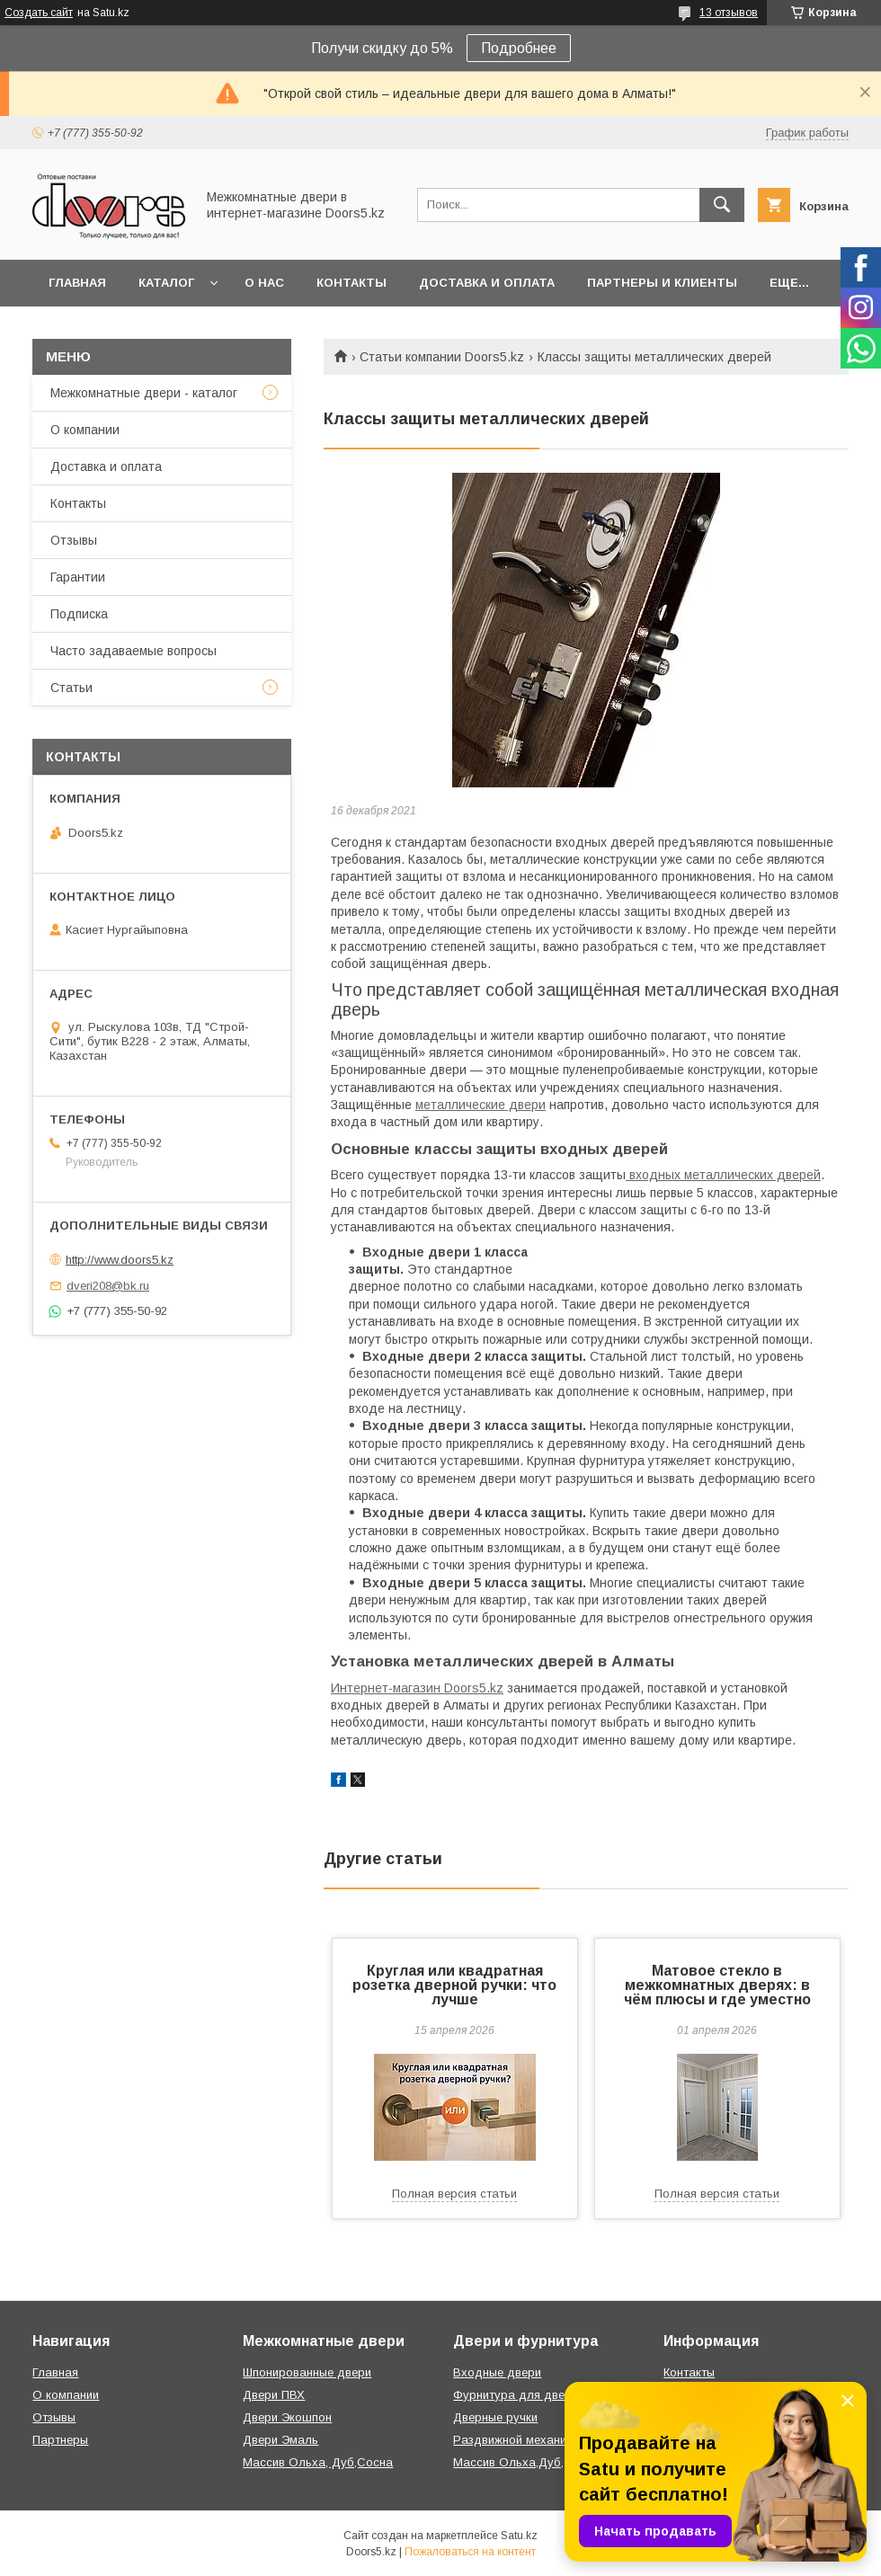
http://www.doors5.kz (120, 1259)
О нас (264, 282)
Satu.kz (519, 2535)
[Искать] (721, 205)
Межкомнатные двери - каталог (143, 393)
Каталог (166, 282)
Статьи (71, 687)
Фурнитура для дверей (518, 2395)
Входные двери (497, 2372)
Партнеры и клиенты (662, 282)
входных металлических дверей (723, 1175)
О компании (85, 429)
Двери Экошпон (287, 2417)
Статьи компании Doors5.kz (442, 357)
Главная (77, 282)
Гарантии (77, 577)
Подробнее (518, 48)
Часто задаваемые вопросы (133, 651)
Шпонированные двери (307, 2372)
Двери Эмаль (280, 2440)
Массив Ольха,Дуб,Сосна (526, 2462)
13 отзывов (728, 12)
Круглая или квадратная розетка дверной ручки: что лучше (454, 1985)
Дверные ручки (495, 2417)
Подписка (79, 614)
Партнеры (60, 2440)
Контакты (351, 282)
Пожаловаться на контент (470, 2551)
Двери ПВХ (274, 2395)
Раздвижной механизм (516, 2440)
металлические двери (480, 1104)
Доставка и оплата (487, 282)
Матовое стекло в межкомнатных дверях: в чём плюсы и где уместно (717, 1985)
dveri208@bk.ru (108, 1285)
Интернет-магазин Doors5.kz (417, 1688)
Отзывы (73, 540)
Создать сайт (38, 12)
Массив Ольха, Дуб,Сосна (318, 2462)
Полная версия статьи (454, 2193)
